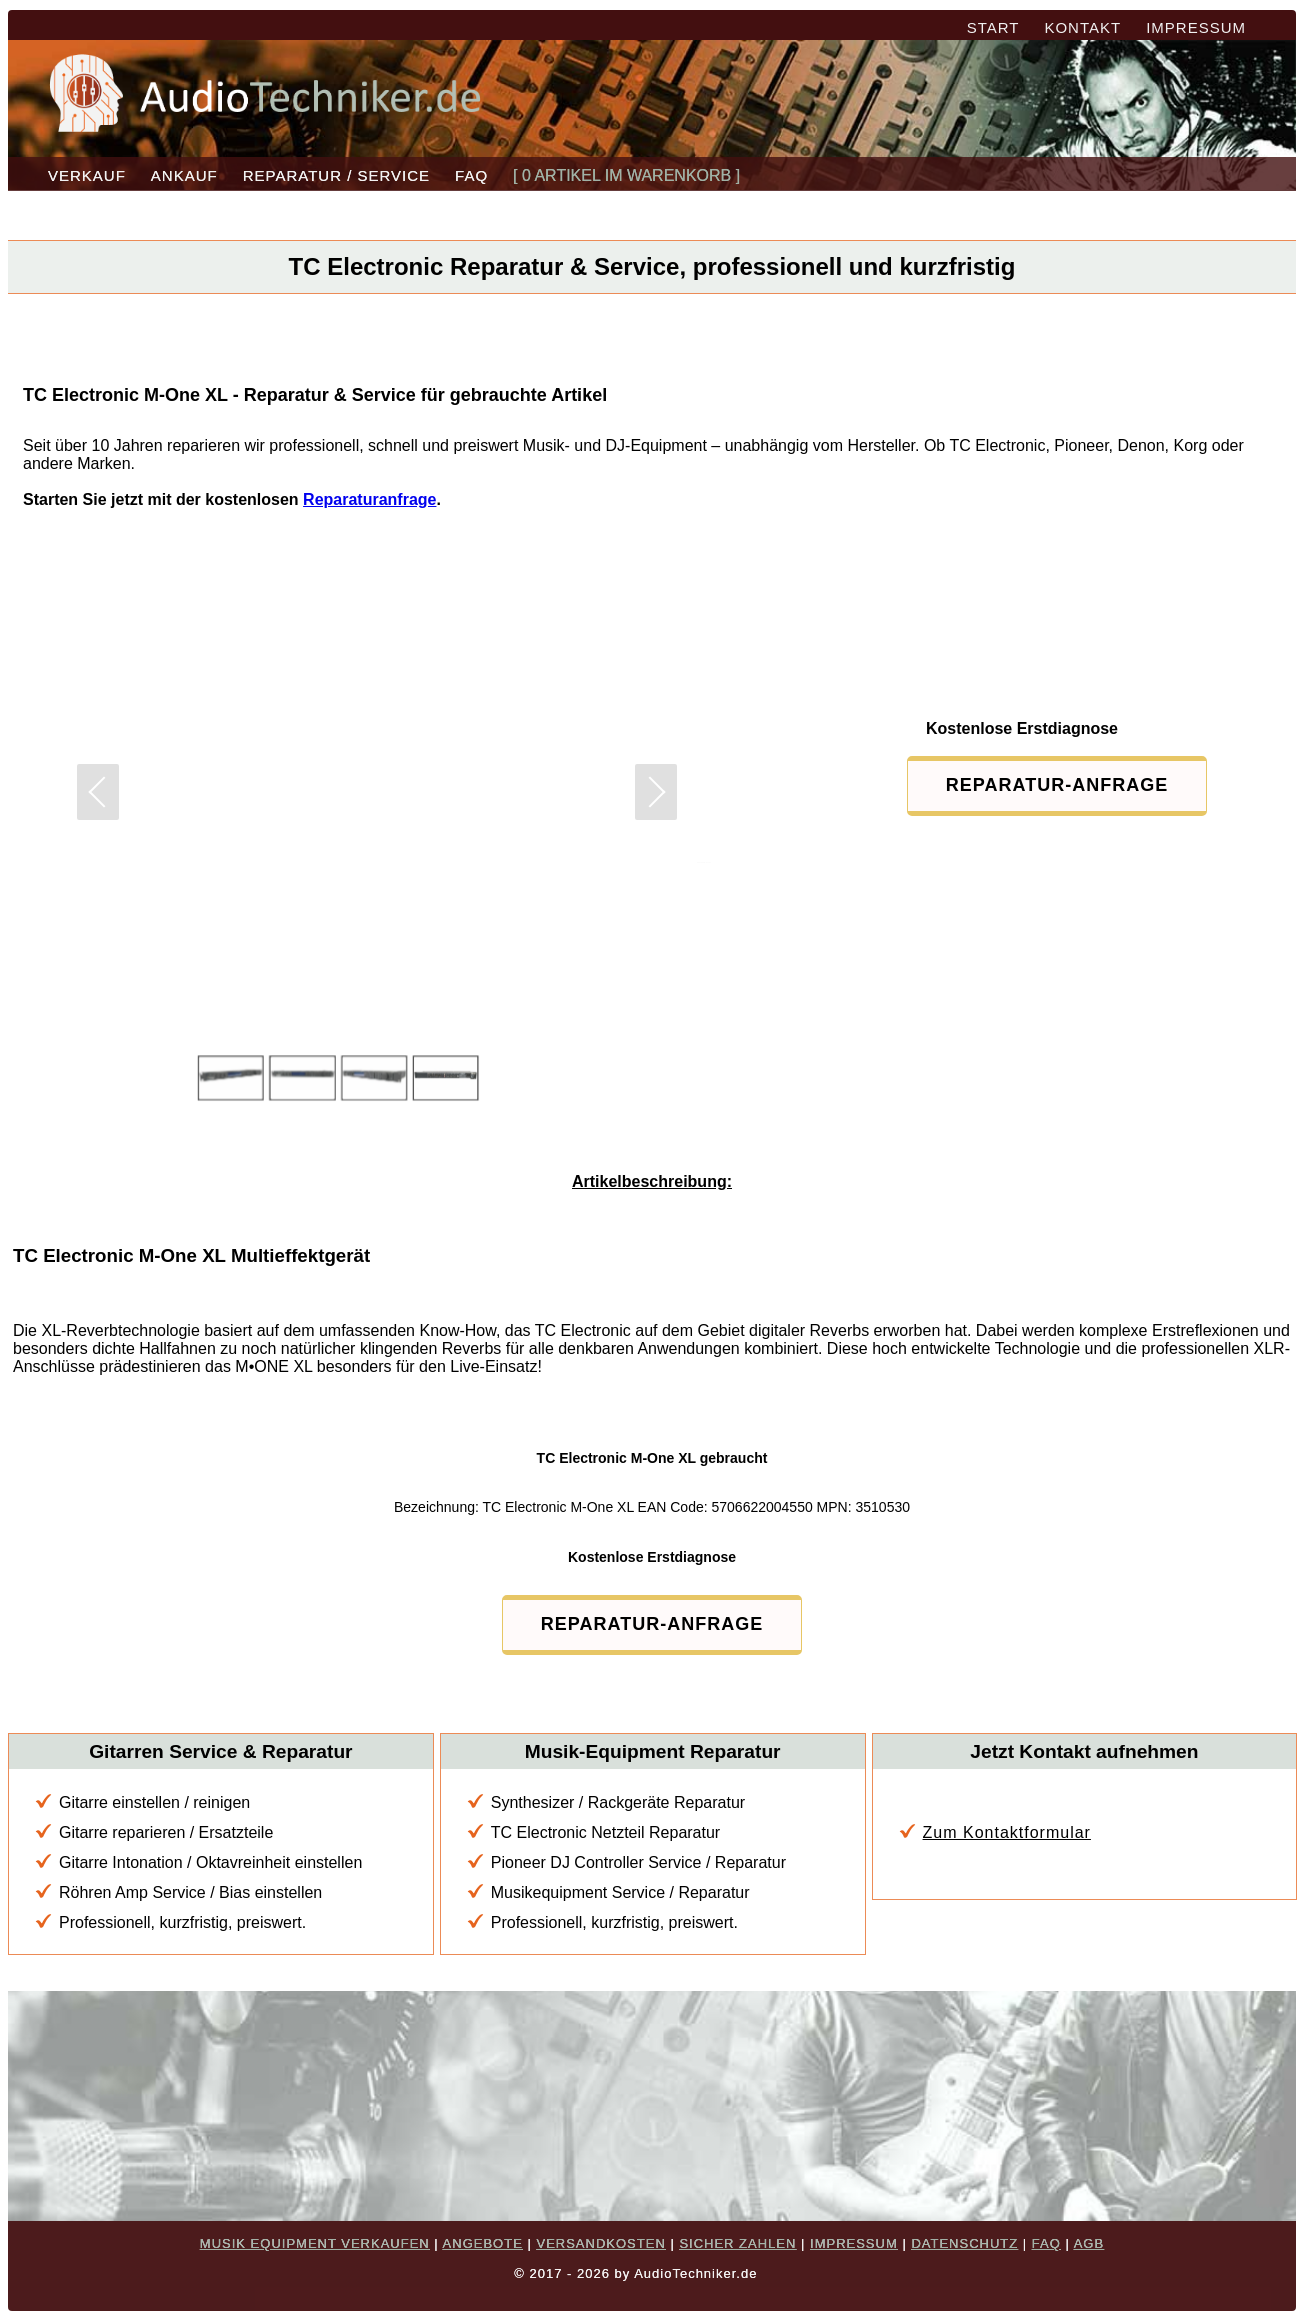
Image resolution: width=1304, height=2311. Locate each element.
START (993, 27)
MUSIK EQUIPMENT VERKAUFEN (315, 2243)
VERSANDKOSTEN (600, 2243)
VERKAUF (87, 175)
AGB (1089, 2243)
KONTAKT (1082, 27)
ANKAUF (184, 175)
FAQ (471, 175)
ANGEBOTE (483, 2243)
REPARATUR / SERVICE (336, 175)
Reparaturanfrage (369, 499)
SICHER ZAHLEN (737, 2243)
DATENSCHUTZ (964, 2243)
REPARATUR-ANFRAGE (1057, 785)
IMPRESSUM (1196, 27)
